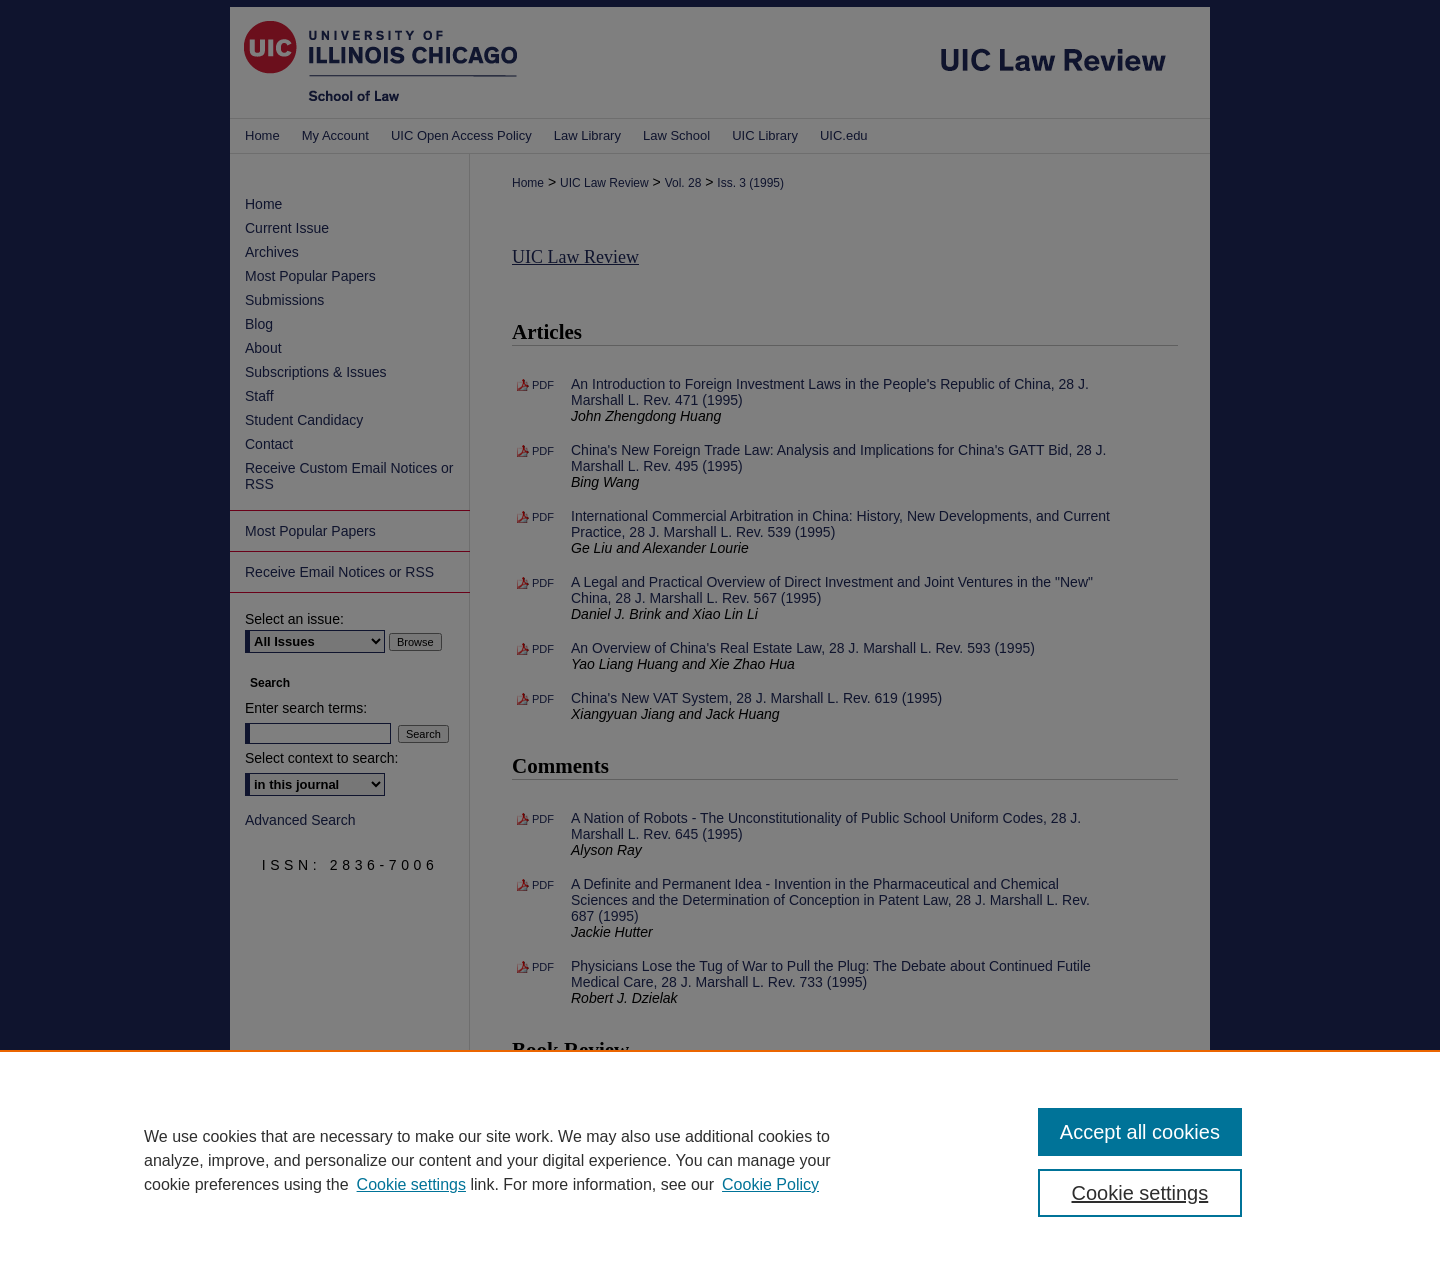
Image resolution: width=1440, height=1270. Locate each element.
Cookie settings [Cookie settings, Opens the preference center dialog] (1140, 1193)
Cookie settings (411, 1184)
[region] (720, 1160)
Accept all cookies (1140, 1132)
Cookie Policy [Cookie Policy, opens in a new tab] (770, 1184)
